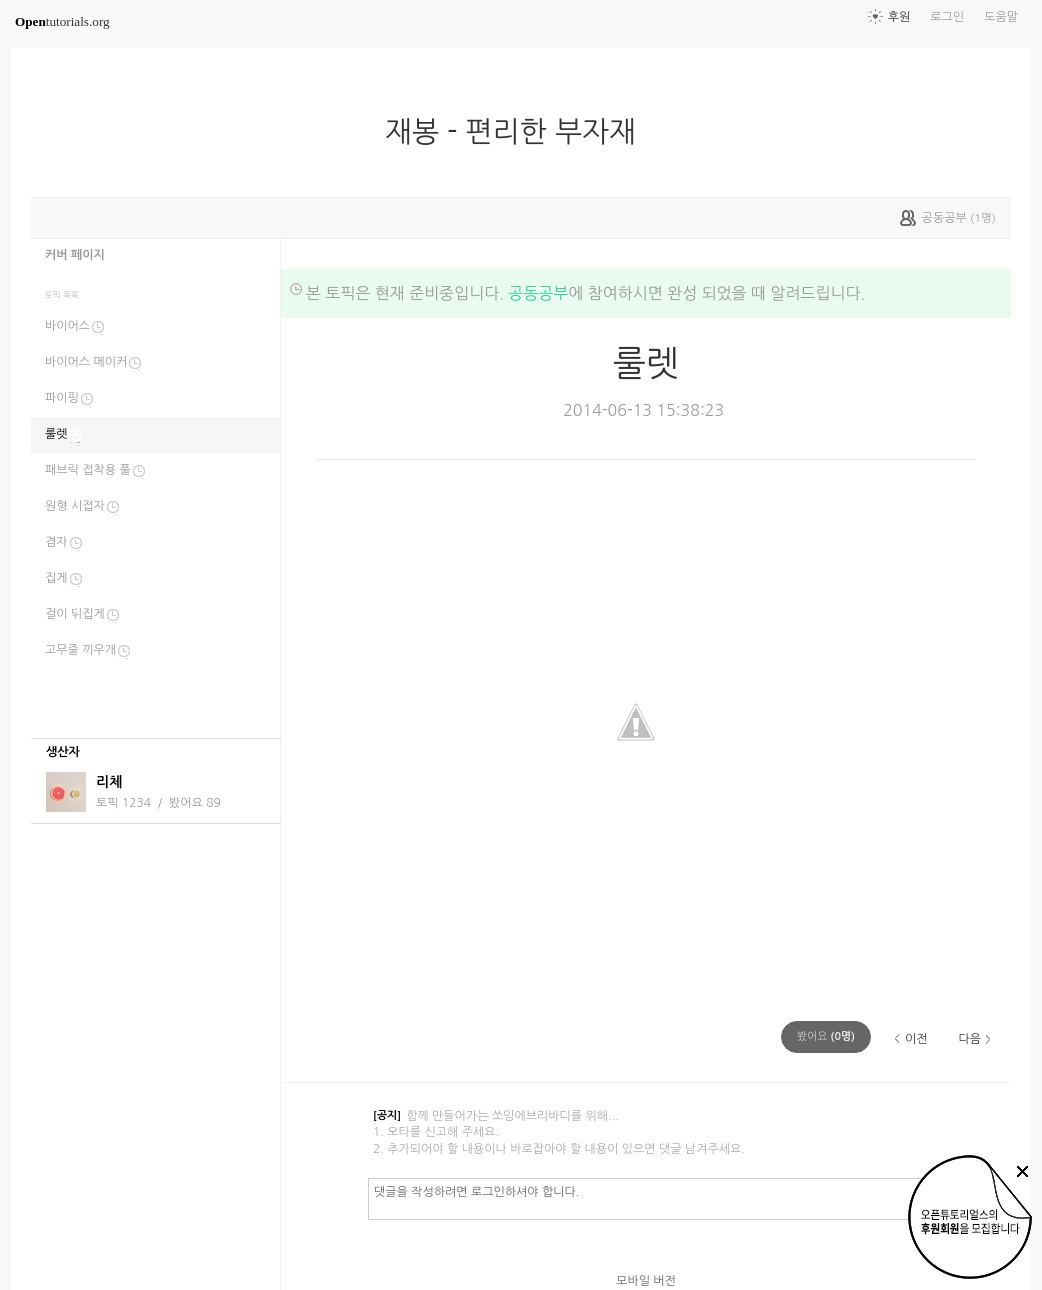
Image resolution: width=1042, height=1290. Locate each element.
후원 (899, 17)
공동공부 (538, 293)
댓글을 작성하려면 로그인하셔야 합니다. (680, 1198)
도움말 (1001, 17)
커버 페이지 (75, 255)
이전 (916, 1039)
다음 (969, 1039)
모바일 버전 (646, 1281)
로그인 (947, 17)
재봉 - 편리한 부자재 (518, 132)
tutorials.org (62, 21)
